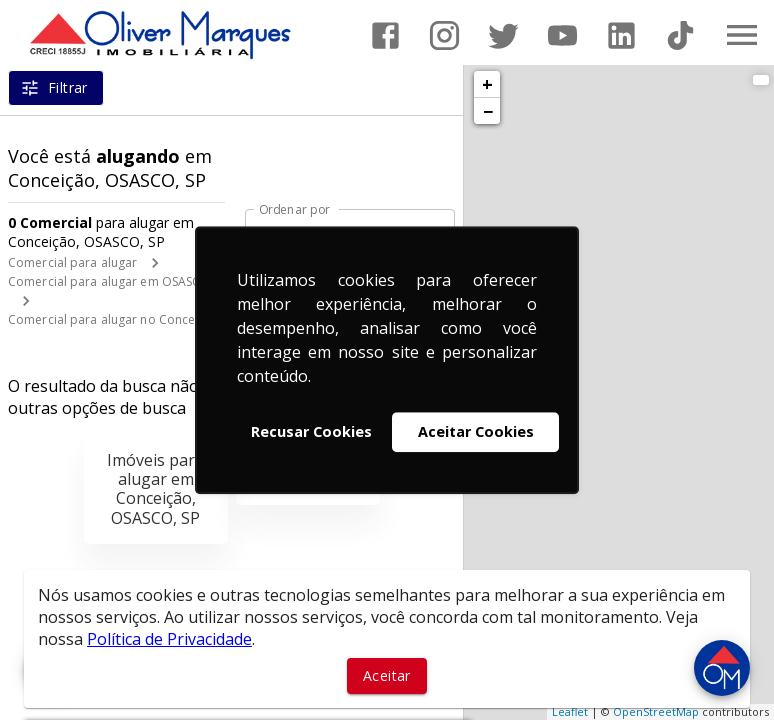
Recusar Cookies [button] (311, 431)
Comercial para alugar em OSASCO (109, 281)
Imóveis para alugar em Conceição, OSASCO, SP (155, 489)
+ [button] (487, 84)
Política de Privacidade (169, 639)
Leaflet (570, 711)
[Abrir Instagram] (444, 35)
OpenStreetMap (656, 711)
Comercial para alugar (72, 262)
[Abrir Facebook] (385, 35)
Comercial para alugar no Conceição (114, 319)
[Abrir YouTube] (562, 35)
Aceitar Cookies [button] (476, 431)
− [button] (488, 111)
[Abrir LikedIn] (621, 35)
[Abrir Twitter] (503, 35)
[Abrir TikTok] (680, 35)
